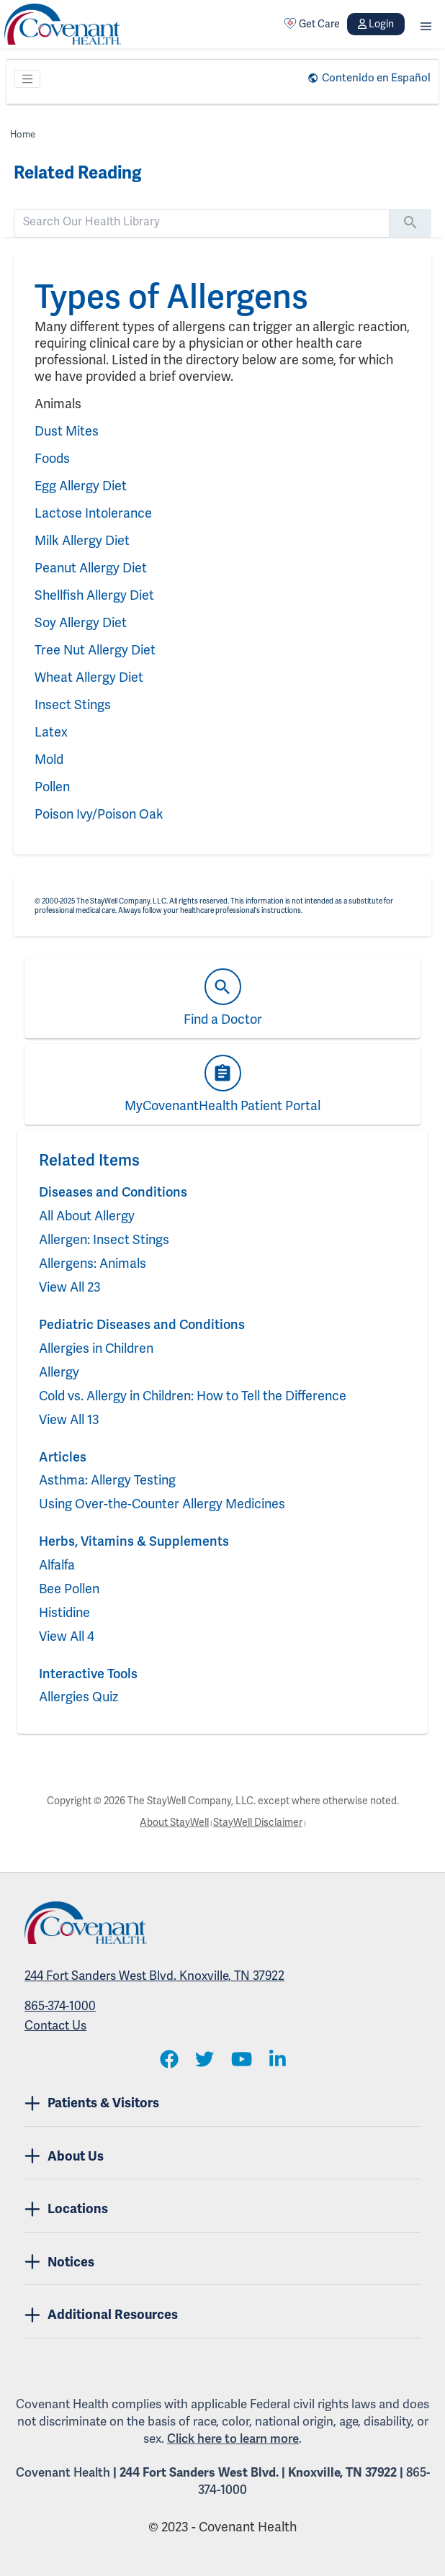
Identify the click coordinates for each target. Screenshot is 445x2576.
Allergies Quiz (78, 1696)
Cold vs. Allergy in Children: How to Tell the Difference (192, 1395)
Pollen (52, 786)
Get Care (312, 24)
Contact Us (55, 2025)
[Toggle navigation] (27, 79)
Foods (52, 458)
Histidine (64, 1612)
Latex (51, 732)
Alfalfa (57, 1565)
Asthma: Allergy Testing (107, 1480)
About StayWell (174, 1822)
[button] (426, 24)
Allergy (59, 1372)
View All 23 (70, 1287)
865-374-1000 (60, 2006)
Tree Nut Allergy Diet (95, 649)
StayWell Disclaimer (257, 1822)
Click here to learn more (233, 2438)
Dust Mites (67, 431)
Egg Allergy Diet (81, 485)
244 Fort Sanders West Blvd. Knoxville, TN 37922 (154, 1975)
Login (376, 23)
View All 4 (66, 1636)
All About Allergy (87, 1215)
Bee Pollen (69, 1588)
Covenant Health (63, 2472)
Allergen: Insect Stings (104, 1239)
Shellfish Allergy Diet (94, 595)
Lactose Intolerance (93, 513)
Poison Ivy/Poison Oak (99, 814)
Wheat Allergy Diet (89, 677)
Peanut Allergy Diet (91, 567)
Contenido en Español (376, 78)
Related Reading (77, 173)
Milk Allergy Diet (82, 540)
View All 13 (69, 1419)
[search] (201, 221)
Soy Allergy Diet (81, 622)
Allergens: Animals (92, 1263)
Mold (49, 759)
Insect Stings (73, 704)
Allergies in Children (96, 1348)
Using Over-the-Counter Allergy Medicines (162, 1503)
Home (22, 134)
